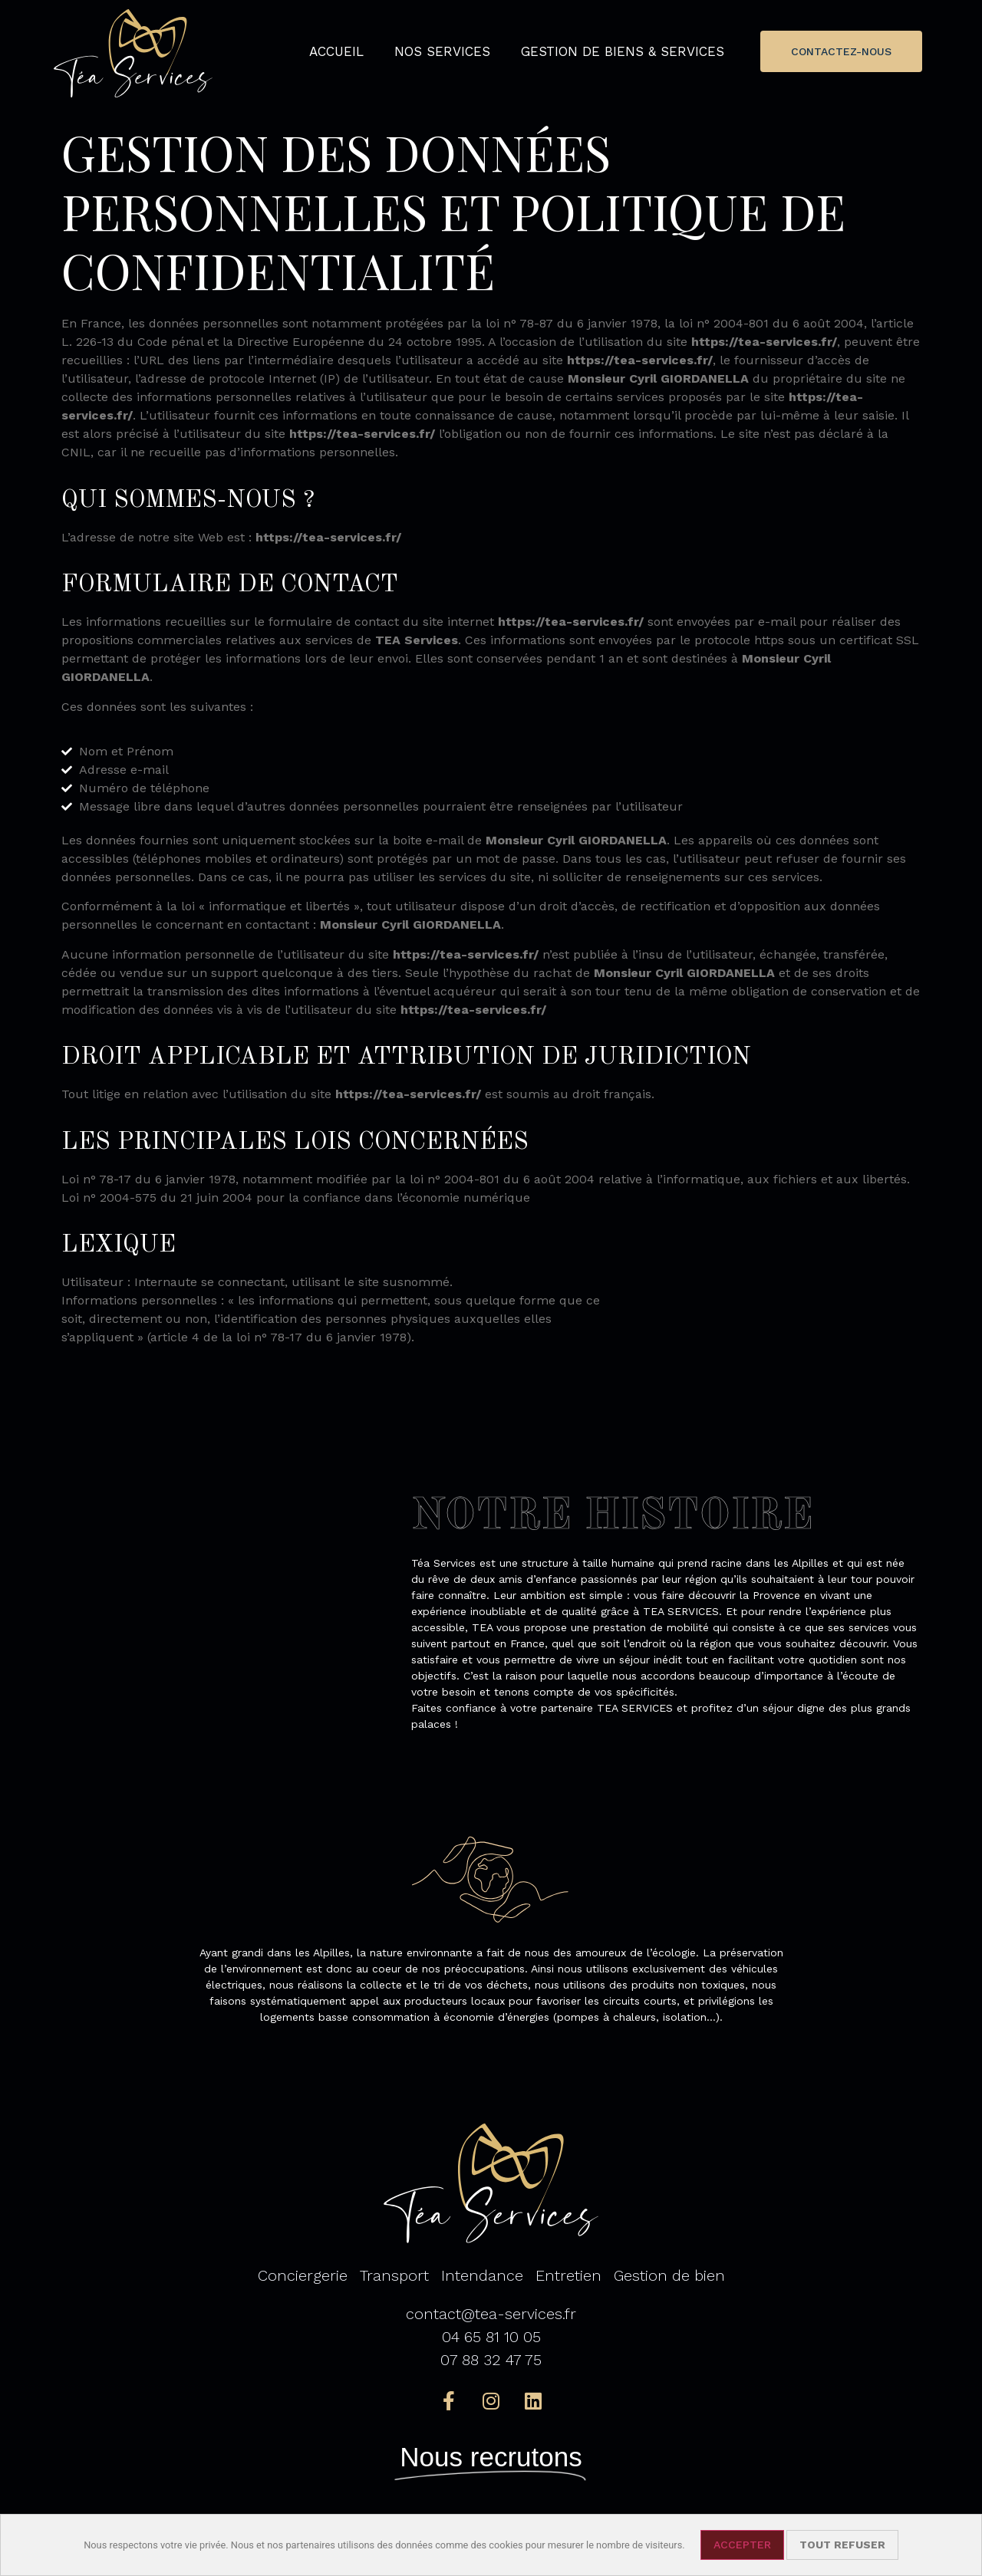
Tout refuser (842, 2544)
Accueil (336, 51)
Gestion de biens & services (622, 51)
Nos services (442, 51)
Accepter (742, 2544)
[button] (841, 51)
